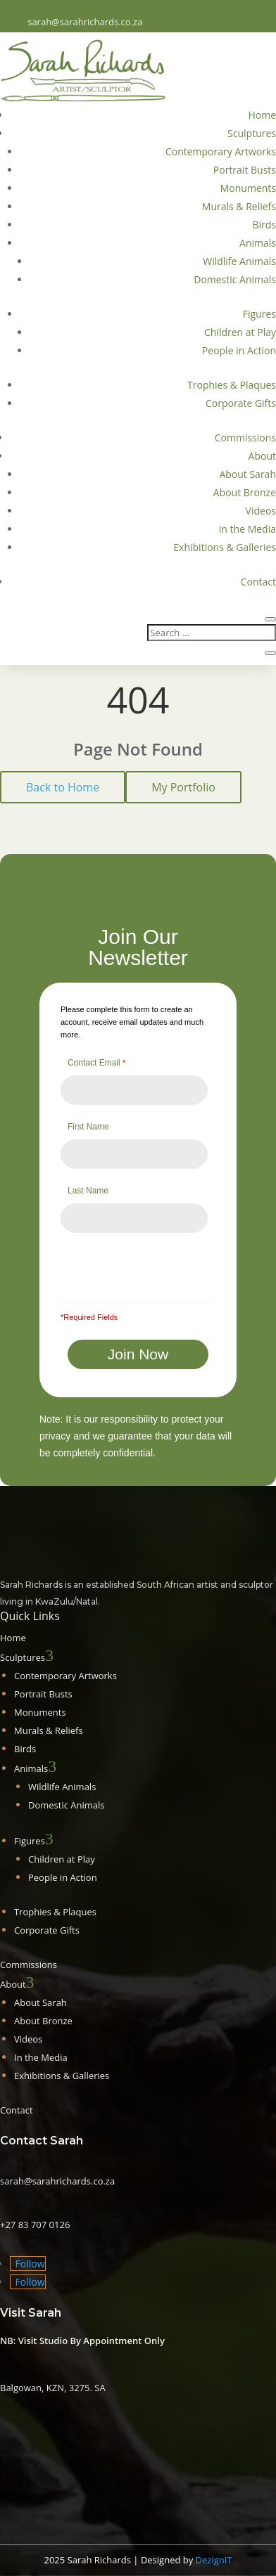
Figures (259, 314)
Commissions (245, 437)
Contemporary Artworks (220, 151)
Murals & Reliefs (239, 206)
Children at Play (240, 332)
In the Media (247, 529)
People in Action (239, 350)
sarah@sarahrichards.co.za (84, 21)
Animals (257, 243)
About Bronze (244, 492)
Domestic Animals (235, 279)
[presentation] (141, 1260)
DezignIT (214, 2560)
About (262, 455)
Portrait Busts (244, 169)
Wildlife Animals (239, 261)
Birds (264, 224)
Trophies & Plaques (231, 384)
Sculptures (251, 133)
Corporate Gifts (241, 403)
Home (262, 115)
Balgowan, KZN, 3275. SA (53, 2387)
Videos (261, 510)
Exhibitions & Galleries (224, 547)
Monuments (248, 188)
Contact (258, 581)
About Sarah (247, 474)
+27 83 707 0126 (35, 2224)
